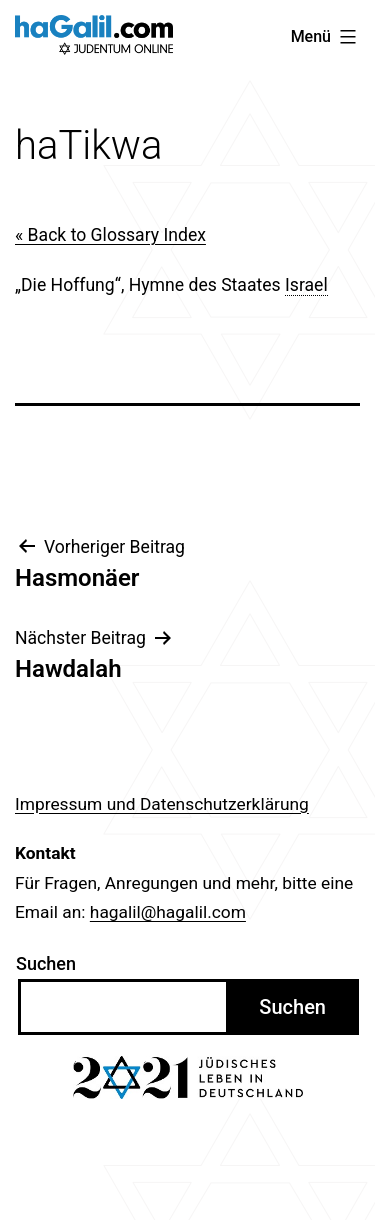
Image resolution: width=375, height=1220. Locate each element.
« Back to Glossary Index (110, 235)
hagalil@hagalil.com (168, 912)
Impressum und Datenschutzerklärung (162, 804)
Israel (306, 285)
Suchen (46, 963)
